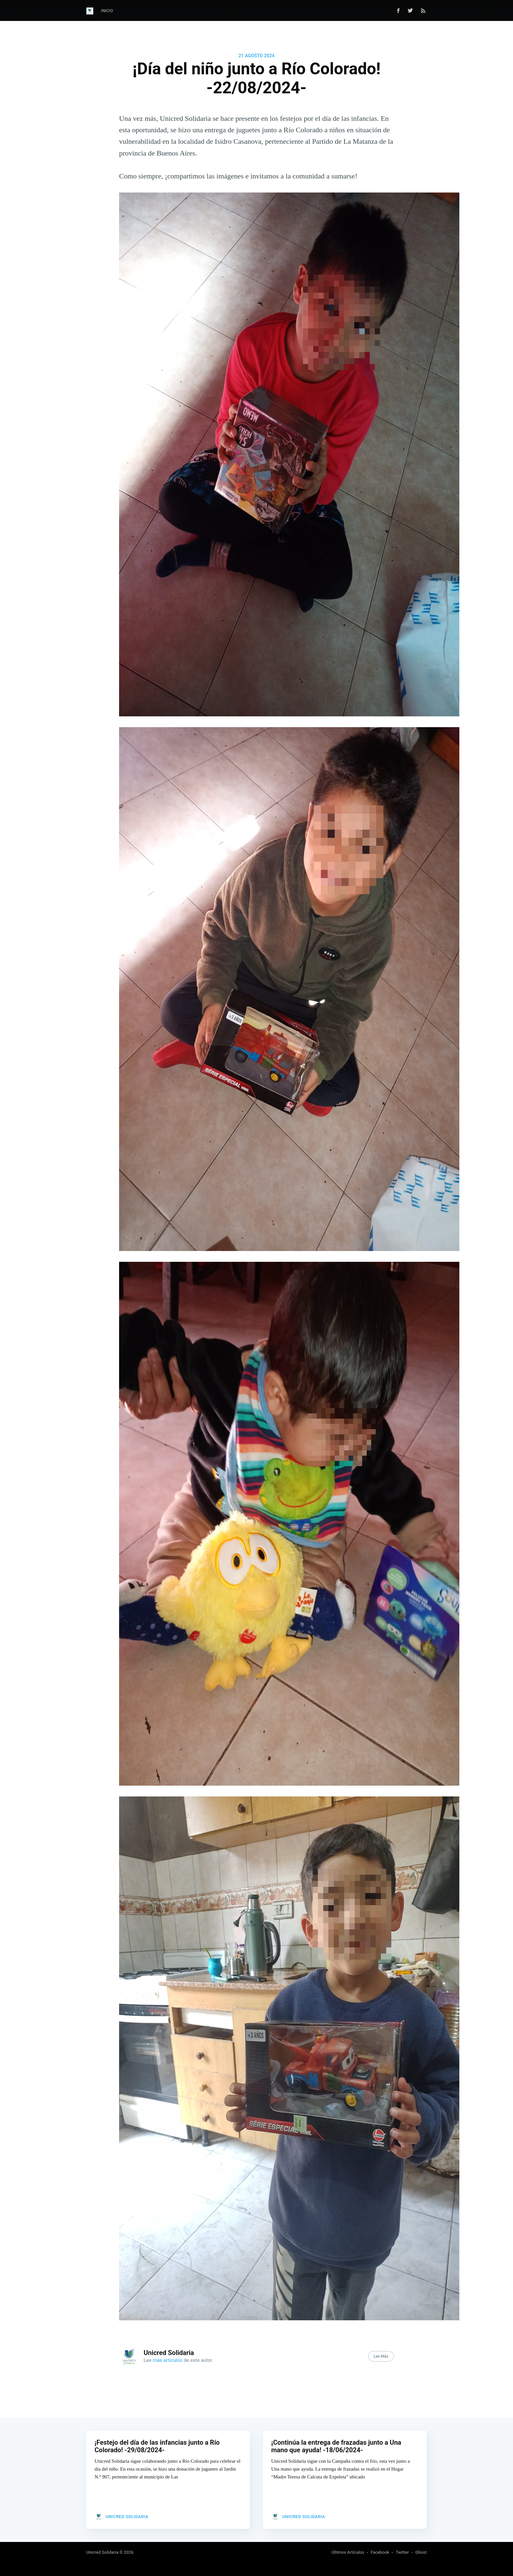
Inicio (107, 11)
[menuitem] (107, 11)
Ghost (421, 2552)
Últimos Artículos (347, 2552)
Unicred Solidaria (169, 2353)
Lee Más (381, 2356)
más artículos (168, 2360)
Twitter (402, 2552)
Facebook (380, 2552)
